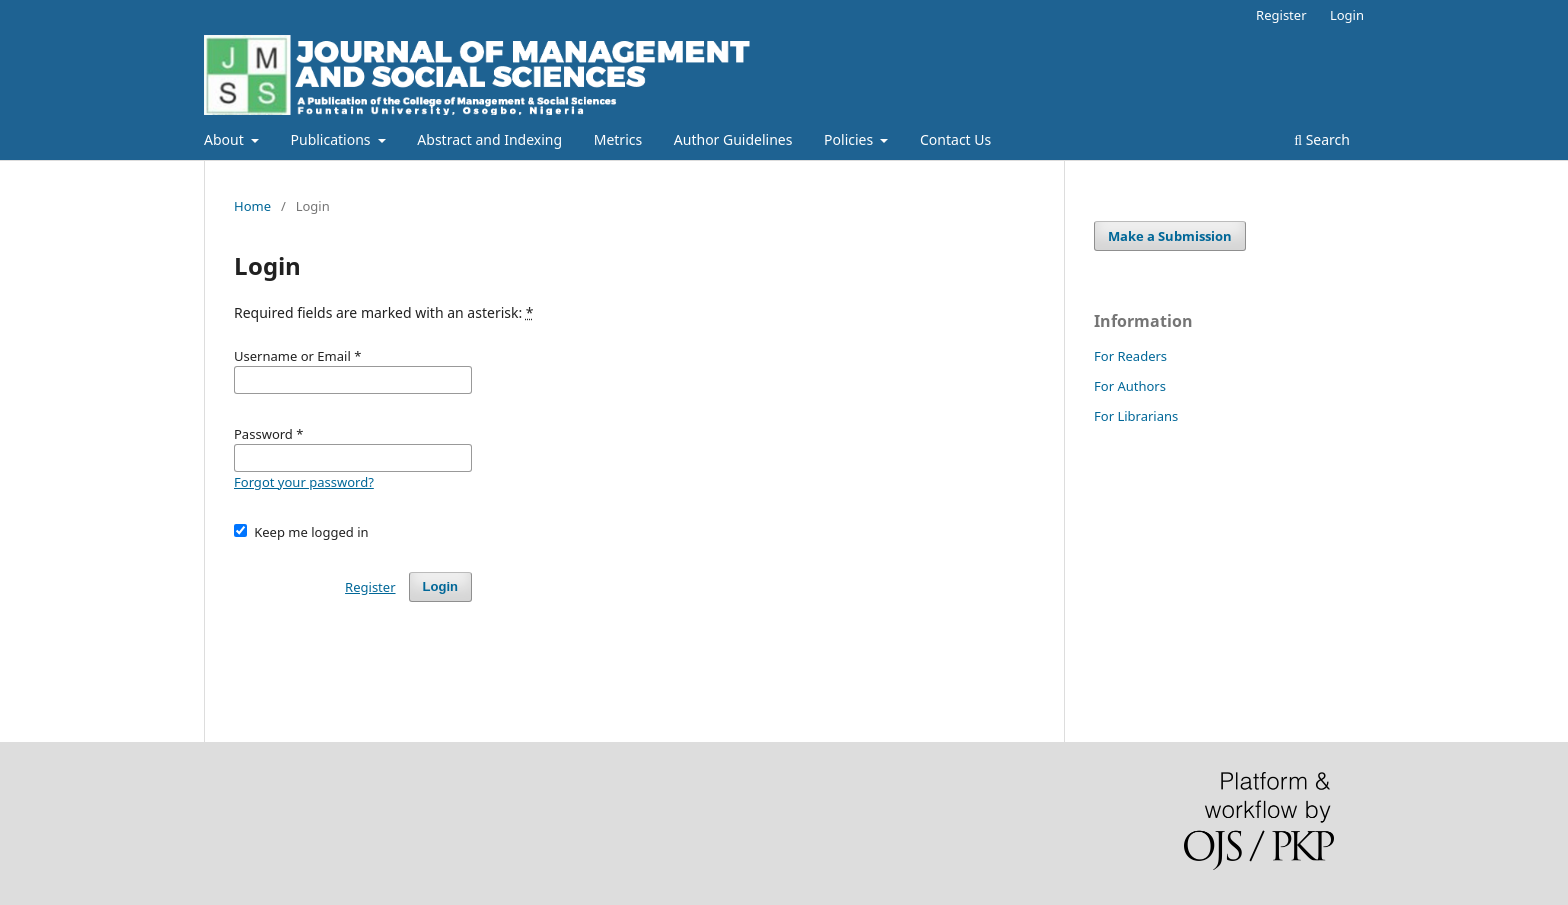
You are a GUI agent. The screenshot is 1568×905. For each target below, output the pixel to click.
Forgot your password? (304, 482)
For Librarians (1136, 416)
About (225, 139)
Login (1347, 15)
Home (252, 206)
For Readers (1130, 356)
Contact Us (955, 139)
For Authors (1130, 386)
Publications (333, 139)
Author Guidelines (733, 139)
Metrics (618, 139)
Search (1322, 139)
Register (1281, 15)
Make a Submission (1170, 236)
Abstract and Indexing (489, 139)
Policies (850, 139)
